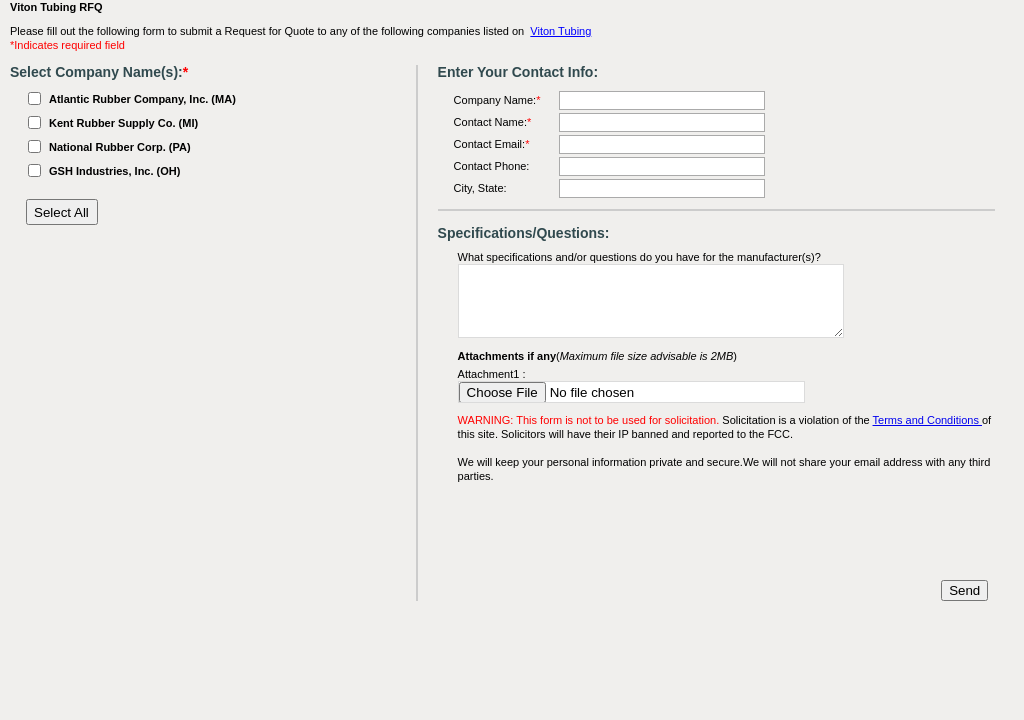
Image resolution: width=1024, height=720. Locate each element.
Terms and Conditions (927, 420)
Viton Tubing (560, 31)
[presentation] (610, 532)
